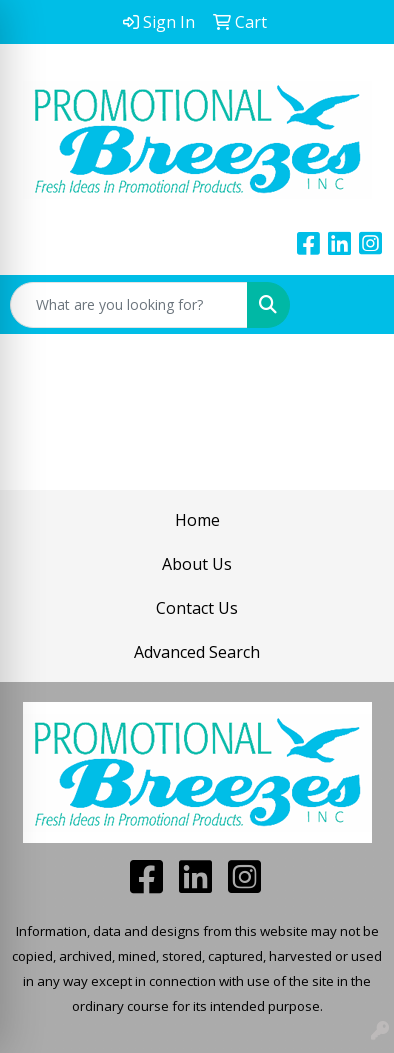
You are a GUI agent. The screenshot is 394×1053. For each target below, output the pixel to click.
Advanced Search (197, 652)
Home (197, 520)
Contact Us (197, 608)
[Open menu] (354, 305)
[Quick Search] (129, 305)
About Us (197, 564)
